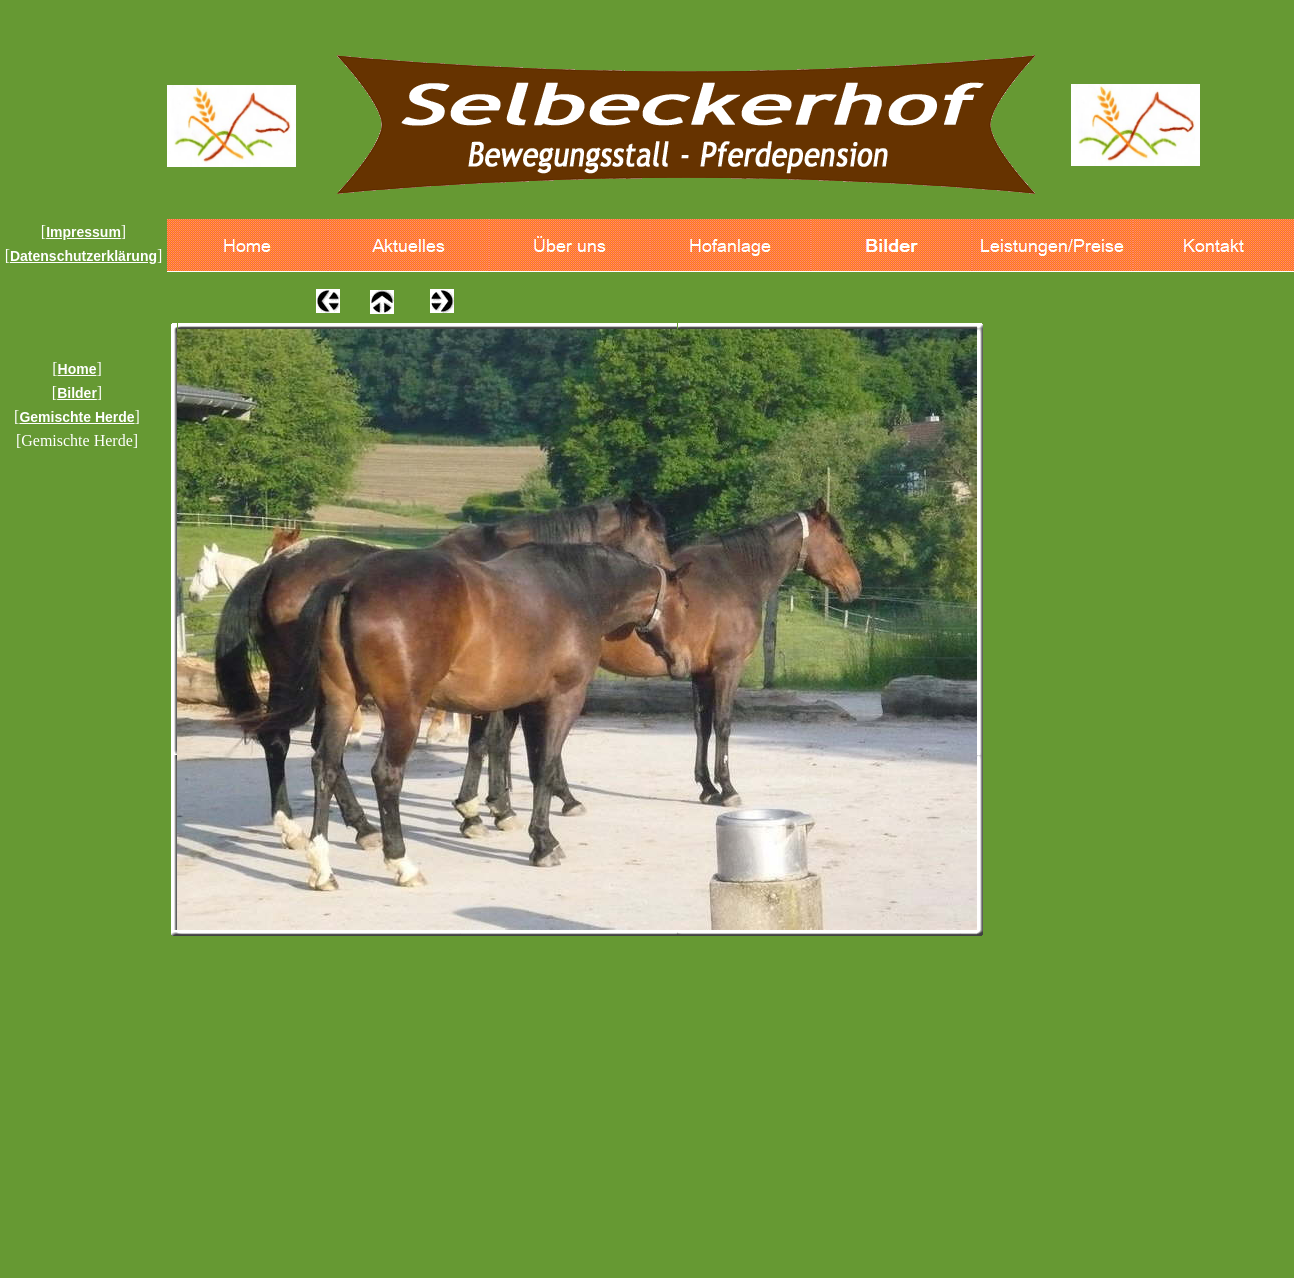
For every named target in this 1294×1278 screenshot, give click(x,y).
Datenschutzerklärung (83, 256)
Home (77, 369)
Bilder (77, 393)
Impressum (83, 232)
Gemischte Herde (76, 417)
